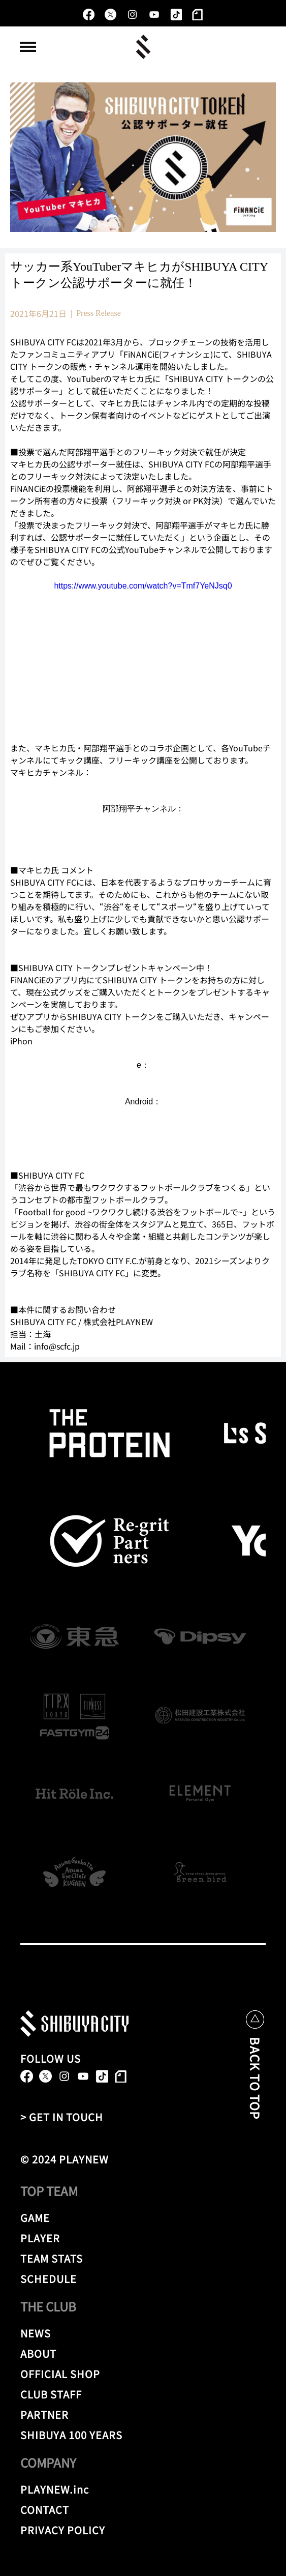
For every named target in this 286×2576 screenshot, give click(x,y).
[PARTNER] (54, 2415)
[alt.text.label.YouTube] (154, 14)
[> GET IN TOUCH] (71, 2117)
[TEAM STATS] (133, 2258)
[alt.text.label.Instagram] (132, 14)
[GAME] (58, 2218)
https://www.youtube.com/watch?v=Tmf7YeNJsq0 (143, 585)
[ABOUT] (120, 2354)
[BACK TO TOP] (255, 2084)
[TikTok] (176, 14)
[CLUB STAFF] (133, 2394)
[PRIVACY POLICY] (133, 2530)
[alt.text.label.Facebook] (88, 14)
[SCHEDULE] (133, 2279)
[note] (198, 14)
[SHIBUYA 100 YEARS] (133, 2435)
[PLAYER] (133, 2238)
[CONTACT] (58, 2510)
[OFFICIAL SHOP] (133, 2374)
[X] (110, 14)
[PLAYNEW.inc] (58, 2489)
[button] (28, 47)
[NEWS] (54, 2333)
